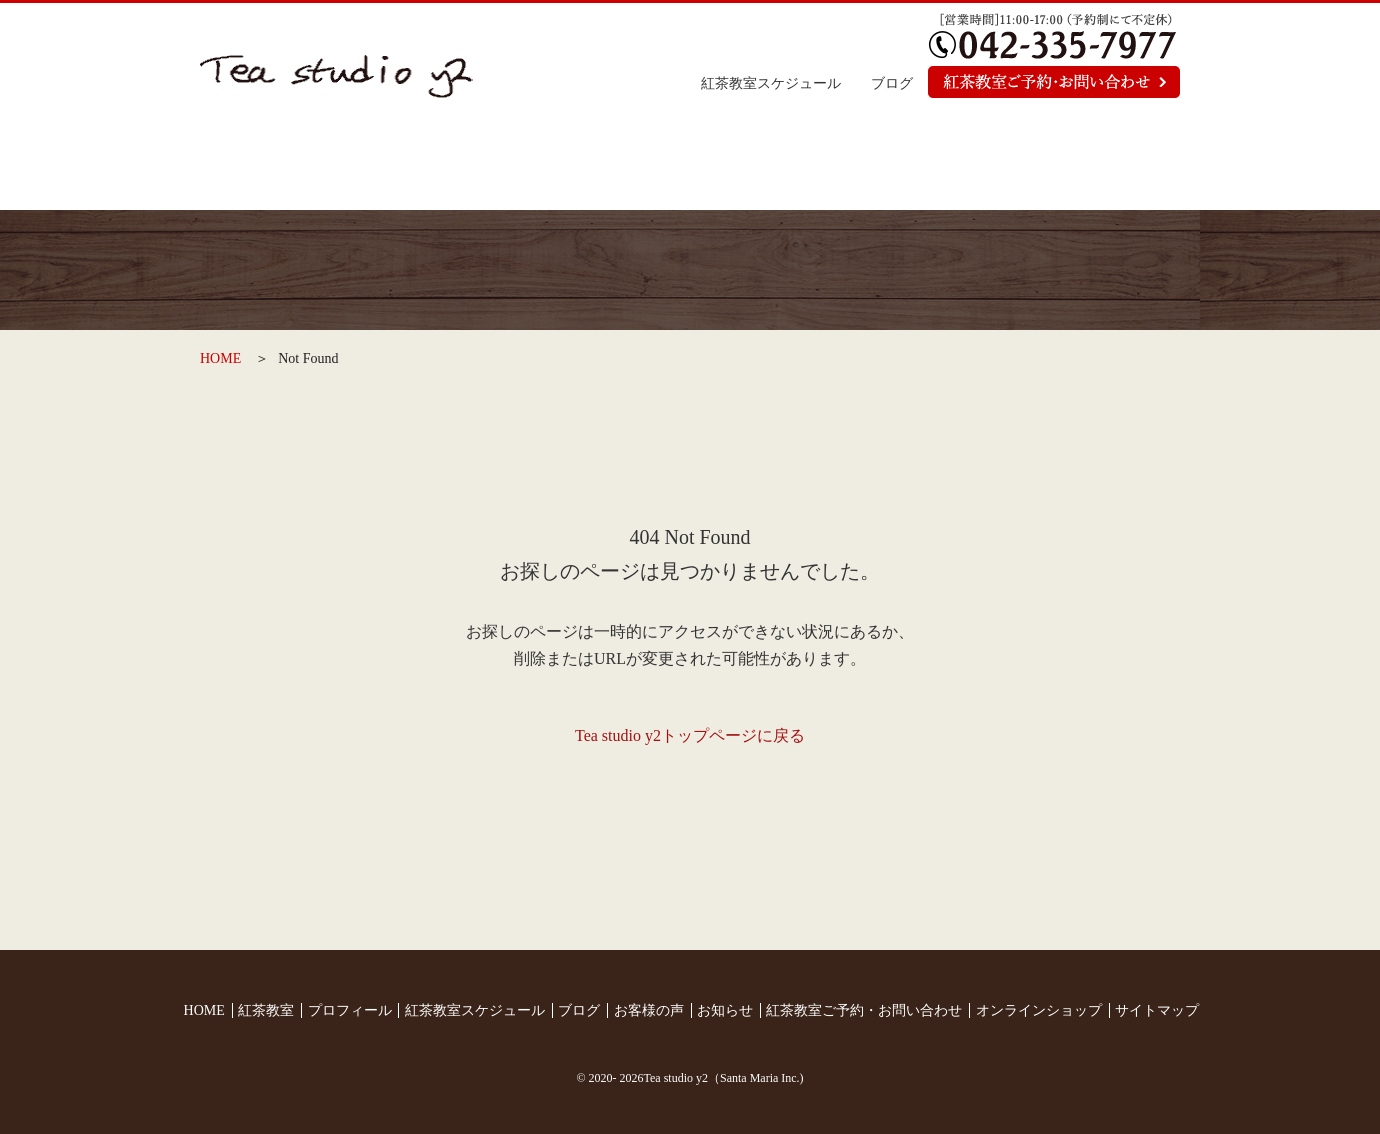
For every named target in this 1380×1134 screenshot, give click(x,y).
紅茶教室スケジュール (771, 83)
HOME (220, 358)
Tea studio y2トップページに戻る (690, 735)
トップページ (281, 165)
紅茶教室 (443, 165)
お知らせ (932, 165)
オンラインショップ (1097, 165)
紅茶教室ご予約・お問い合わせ (864, 1010)
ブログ (892, 83)
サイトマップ (1157, 1010)
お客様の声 (769, 165)
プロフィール (606, 165)
